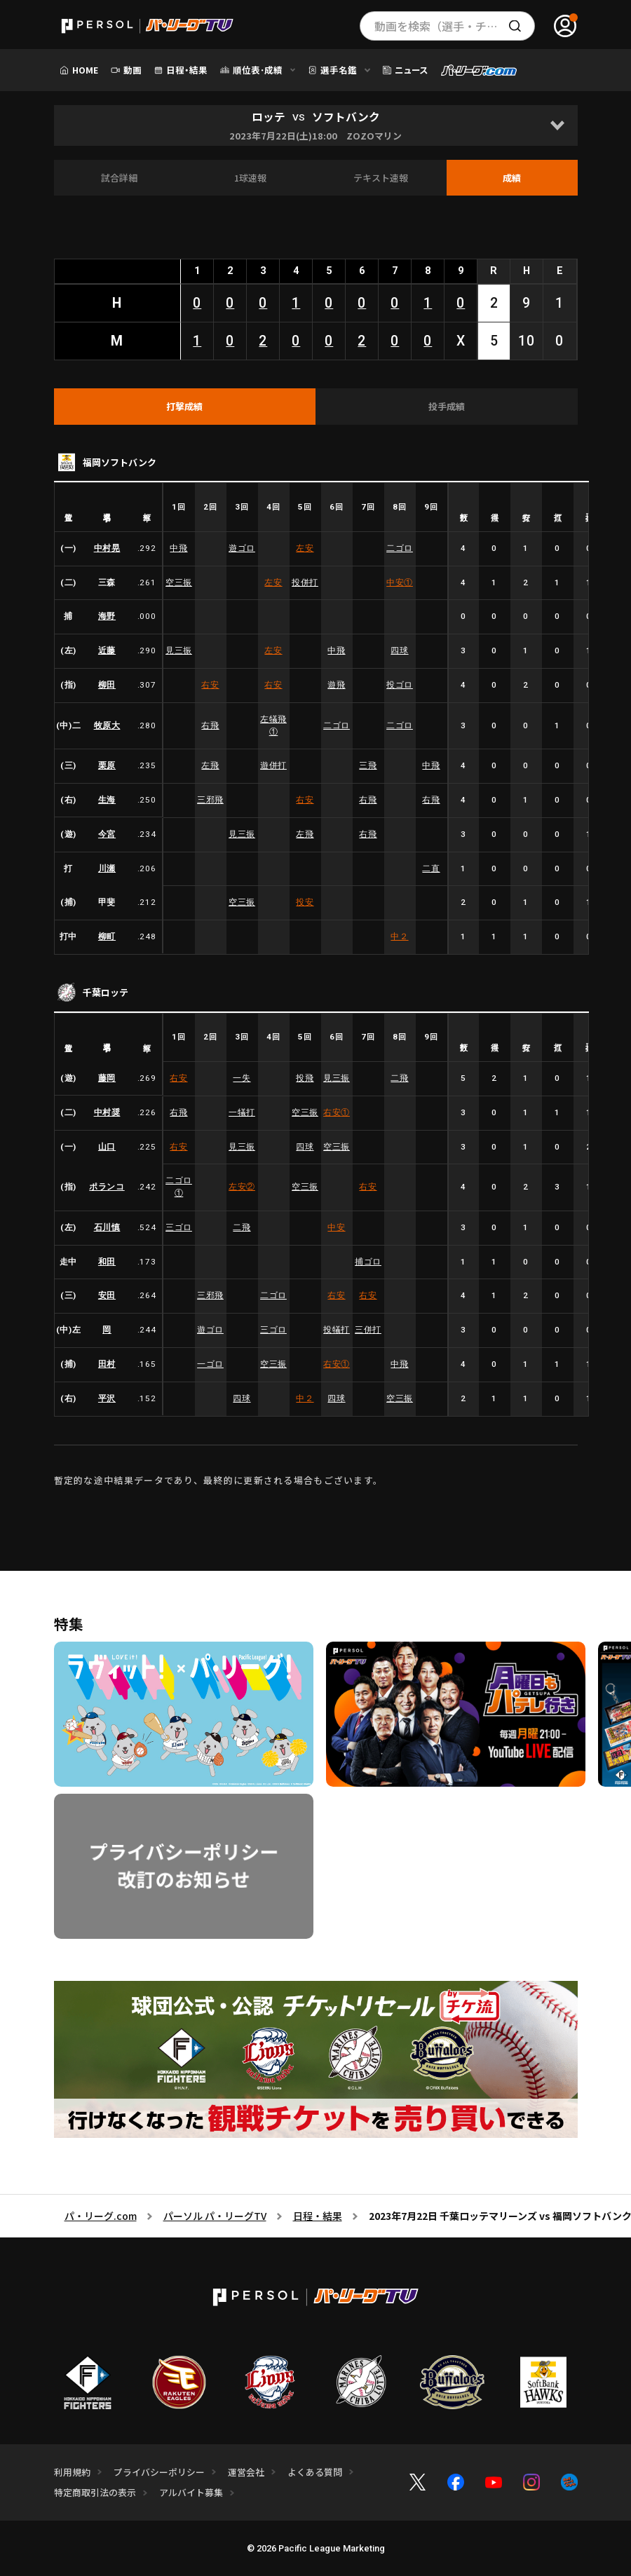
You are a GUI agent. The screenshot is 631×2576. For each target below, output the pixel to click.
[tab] (185, 406)
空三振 (178, 582)
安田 (107, 1295)
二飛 (399, 1078)
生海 (107, 800)
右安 (210, 685)
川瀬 (107, 868)
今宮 (107, 834)
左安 (304, 548)
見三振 (178, 650)
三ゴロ (178, 1227)
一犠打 (242, 1112)
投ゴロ (399, 685)
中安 (399, 582)
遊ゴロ (242, 548)
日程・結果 (317, 2216)
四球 (399, 650)
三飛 (367, 765)
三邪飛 (210, 800)
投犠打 (336, 1330)
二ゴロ (399, 548)
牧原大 (107, 725)
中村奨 (107, 1112)
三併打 (368, 1330)
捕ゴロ (368, 1262)
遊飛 (336, 685)
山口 (107, 1147)
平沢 (107, 1398)
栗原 (107, 765)
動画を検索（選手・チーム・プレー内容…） (454, 26)
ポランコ (106, 1187)
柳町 (107, 936)
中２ (399, 936)
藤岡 (107, 1078)
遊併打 (273, 765)
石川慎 (107, 1227)
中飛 (178, 548)
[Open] (557, 125)
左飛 (210, 765)
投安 (304, 902)
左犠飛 (273, 725)
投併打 (305, 582)
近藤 (107, 650)
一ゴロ (210, 1364)
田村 (107, 1364)
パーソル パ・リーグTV (214, 2216)
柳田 (107, 685)
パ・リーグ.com (101, 2216)
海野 (107, 616)
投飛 (304, 1078)
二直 (431, 868)
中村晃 (107, 548)
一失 (241, 1078)
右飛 (210, 725)
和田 (107, 1262)
